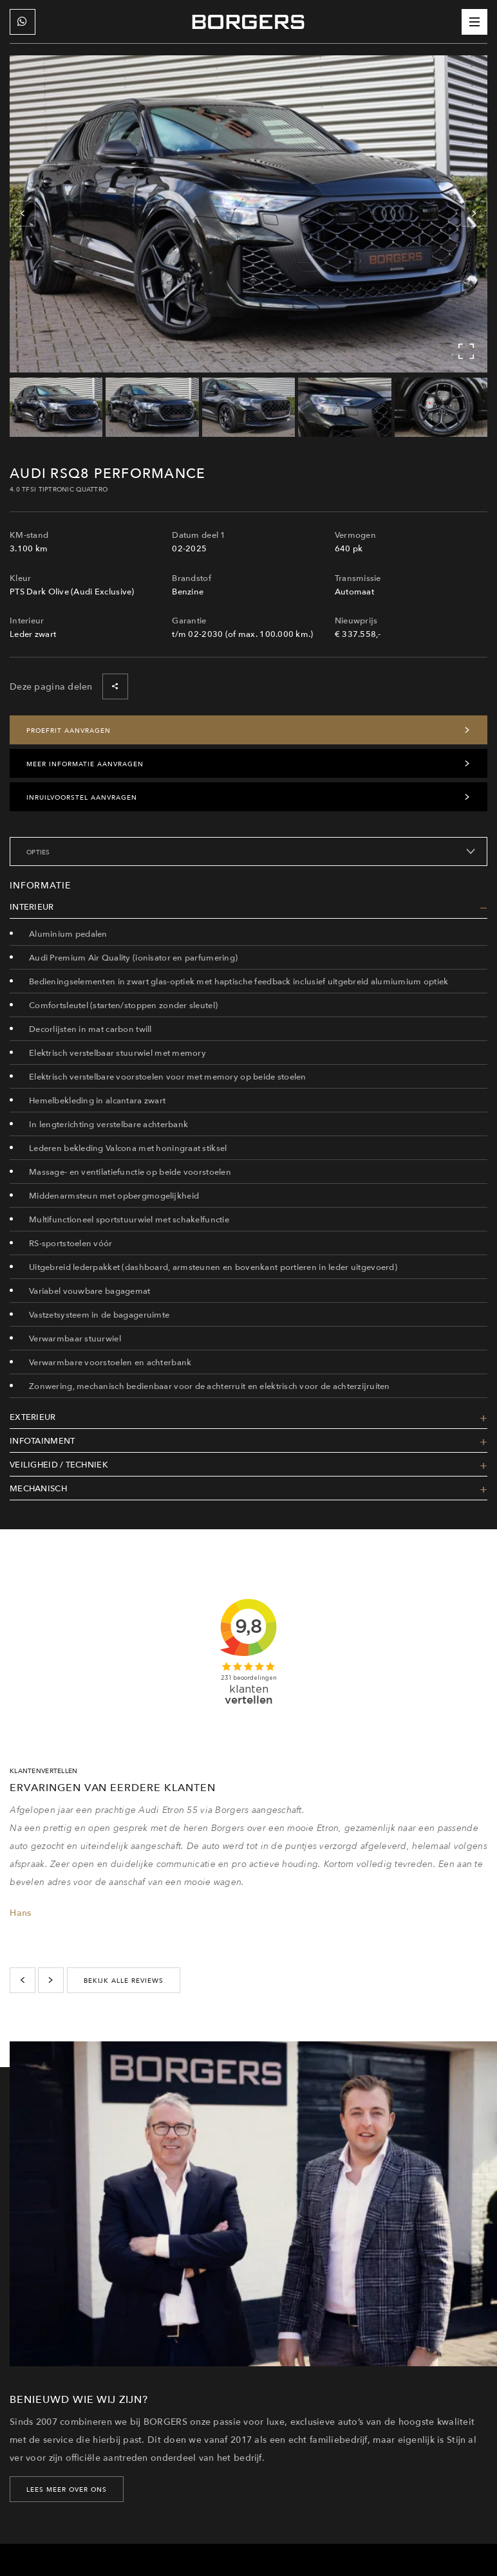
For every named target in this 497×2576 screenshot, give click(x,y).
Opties (250, 852)
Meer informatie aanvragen (248, 764)
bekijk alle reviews (124, 1980)
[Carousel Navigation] (248, 213)
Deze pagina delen (69, 686)
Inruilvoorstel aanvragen (248, 797)
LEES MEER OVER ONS (66, 2489)
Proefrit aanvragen (248, 730)
